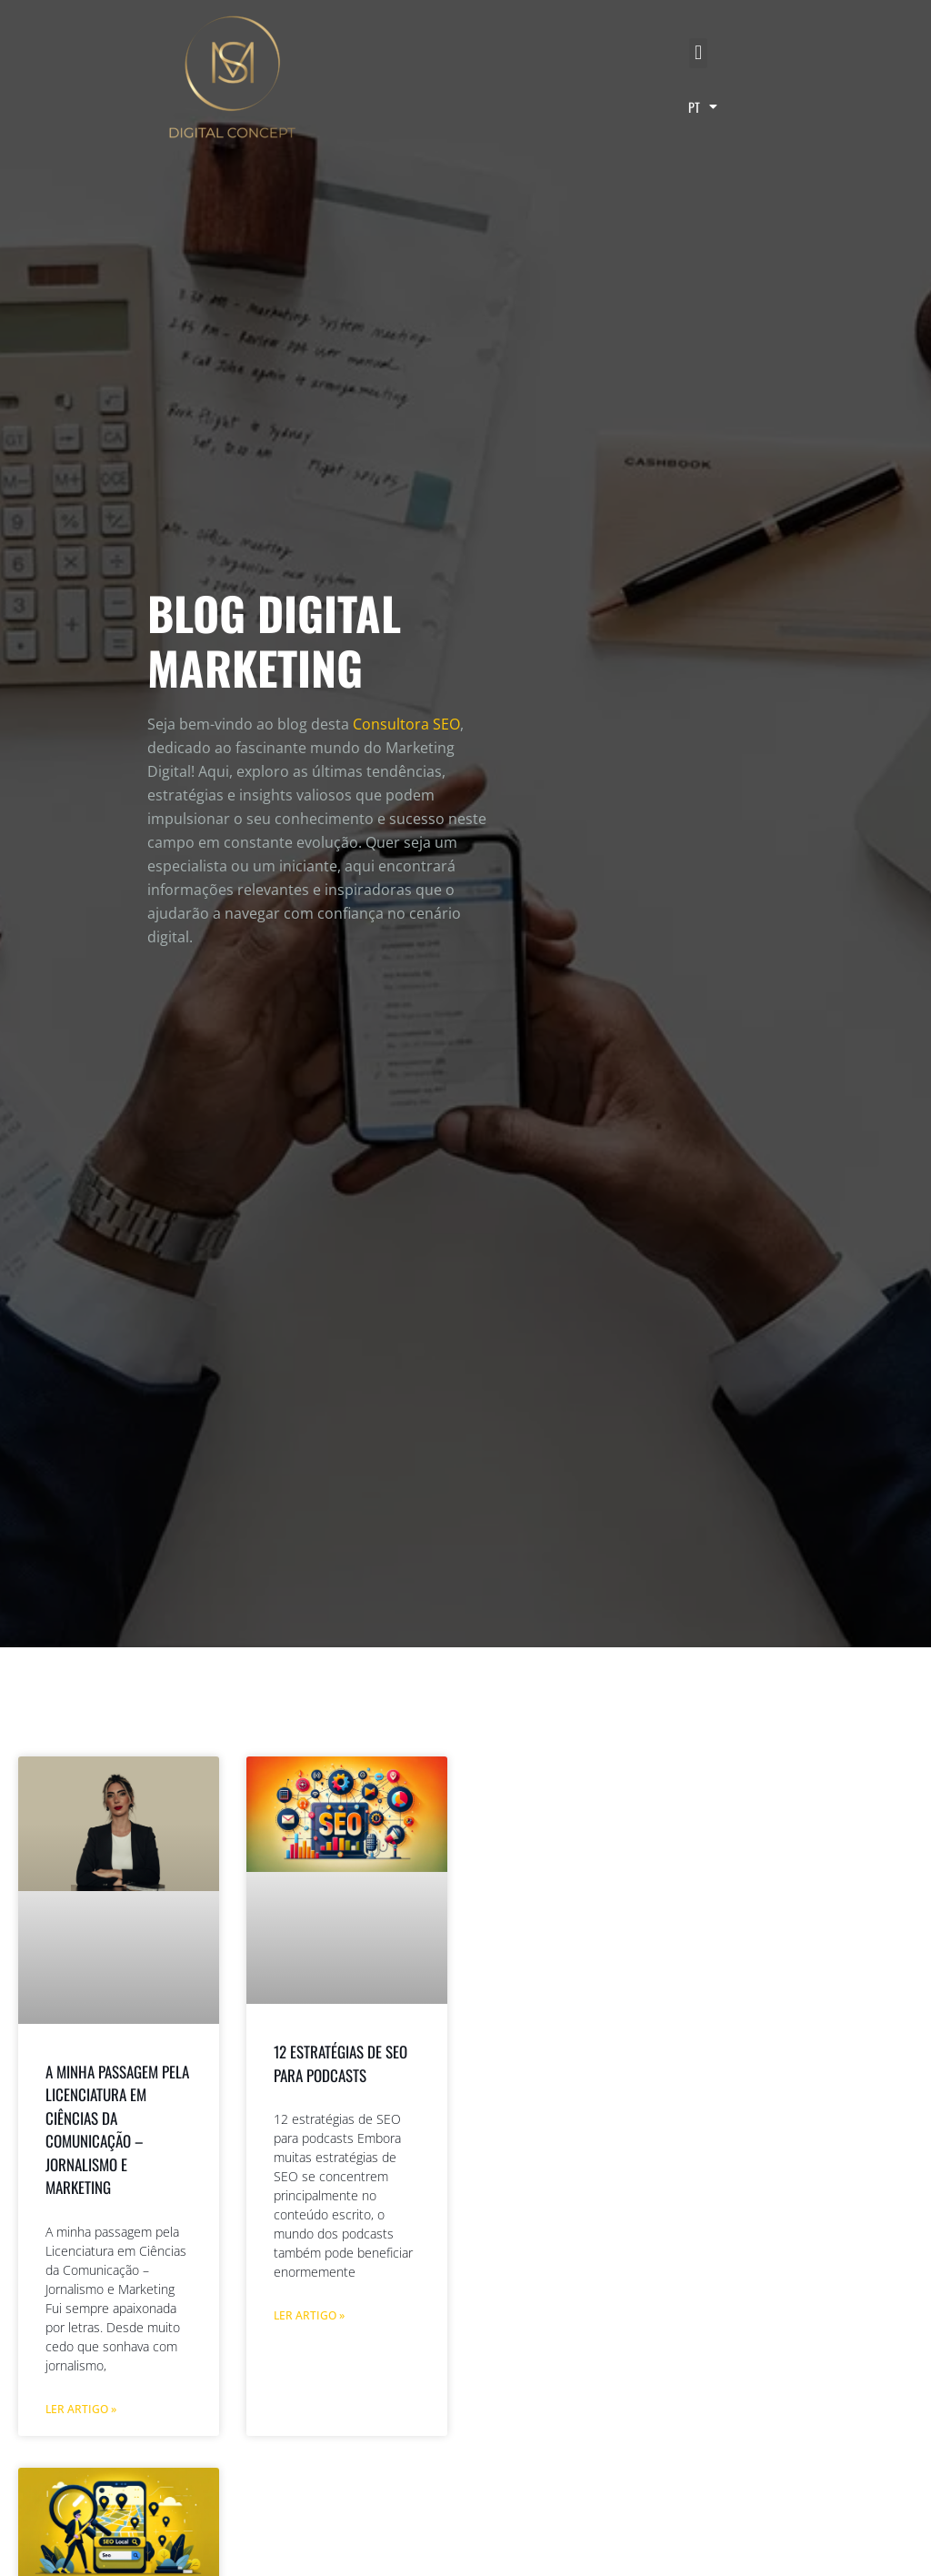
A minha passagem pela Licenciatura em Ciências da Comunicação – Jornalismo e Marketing (117, 2129)
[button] (697, 53)
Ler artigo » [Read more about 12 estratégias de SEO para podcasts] (309, 2315)
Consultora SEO (406, 724)
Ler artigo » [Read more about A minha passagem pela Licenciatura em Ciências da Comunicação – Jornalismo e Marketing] (80, 2409)
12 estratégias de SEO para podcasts (340, 2063)
